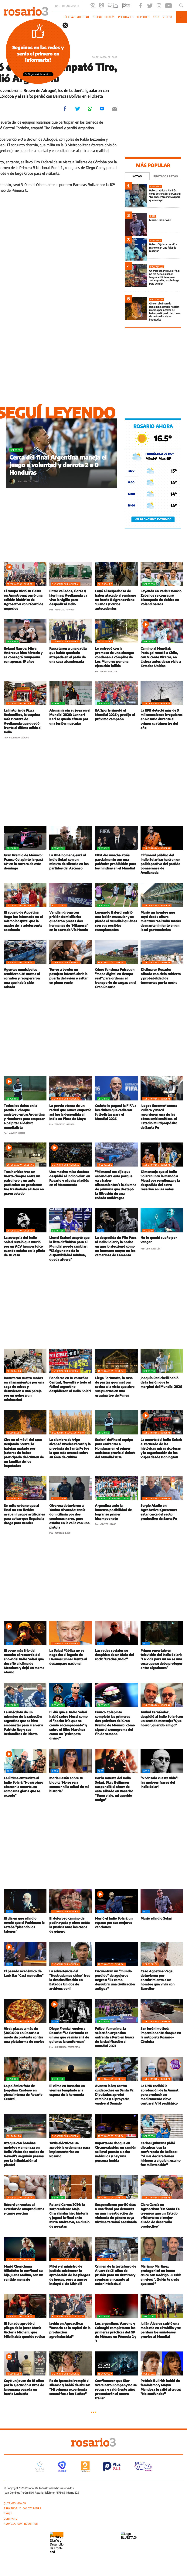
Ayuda (8, 2513)
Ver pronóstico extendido (153, 519)
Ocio (156, 17)
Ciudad (97, 17)
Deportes (143, 17)
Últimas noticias (77, 17)
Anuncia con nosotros (21, 2524)
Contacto (10, 2519)
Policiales (125, 17)
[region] (93, 38)
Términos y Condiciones (22, 2508)
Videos (167, 17)
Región (109, 17)
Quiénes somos (15, 2503)
